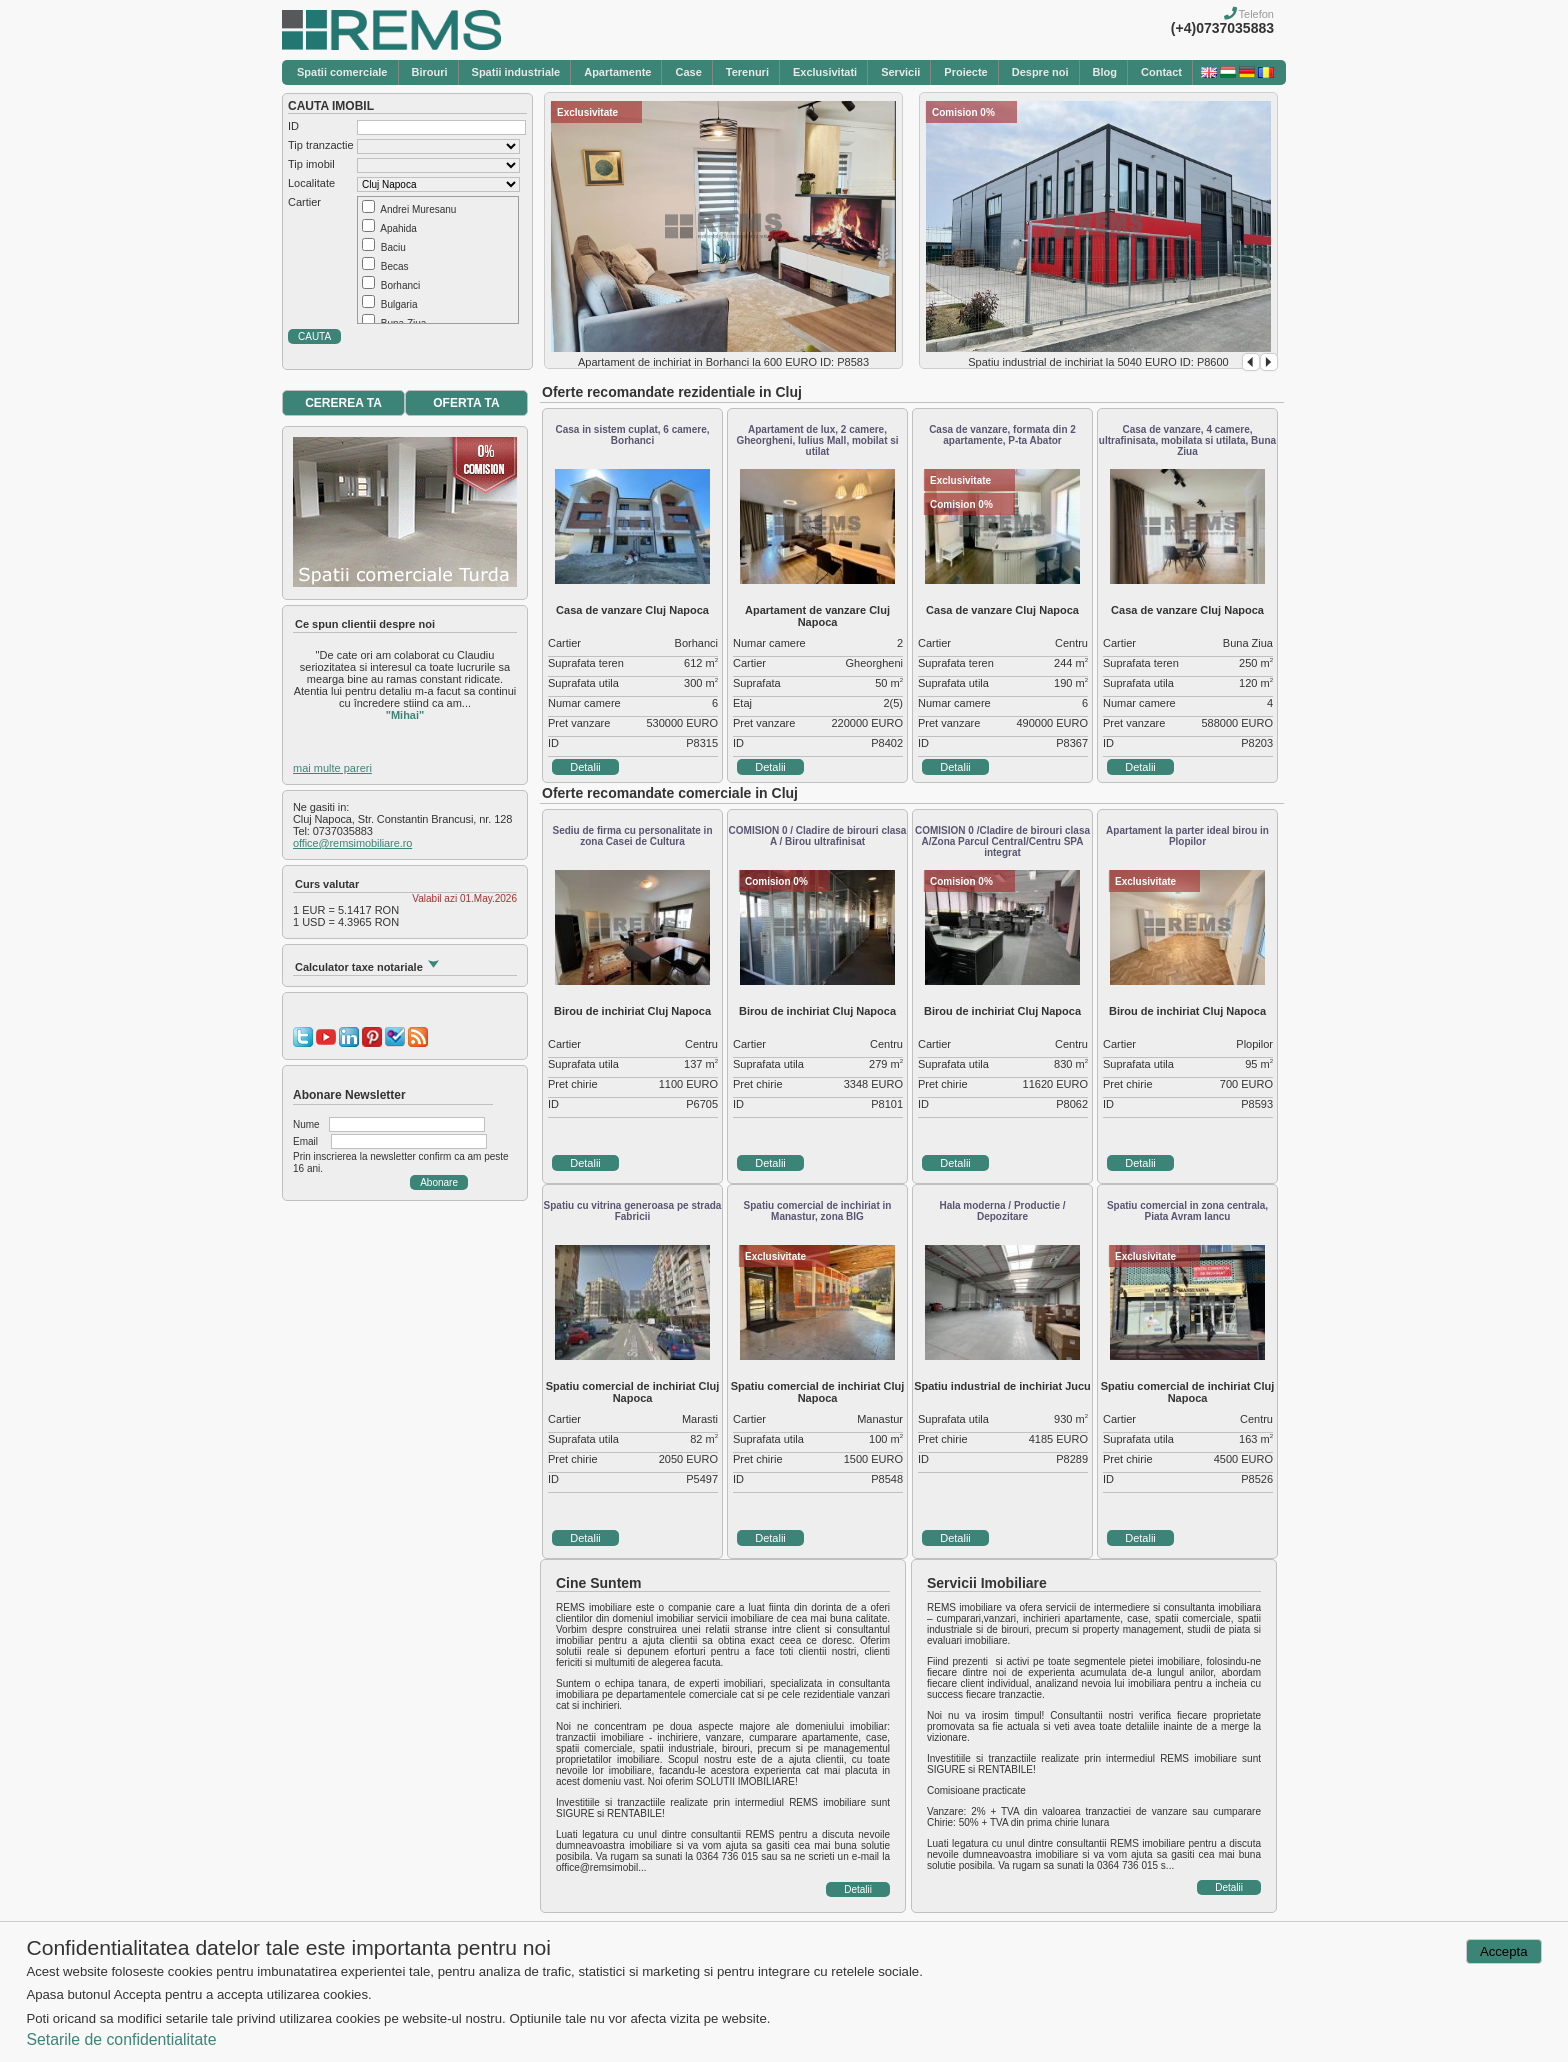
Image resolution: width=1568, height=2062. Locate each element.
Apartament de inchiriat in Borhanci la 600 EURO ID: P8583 (723, 362)
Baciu (393, 247)
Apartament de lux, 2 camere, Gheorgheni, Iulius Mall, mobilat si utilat (817, 440)
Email (305, 1141)
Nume (306, 1124)
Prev (1251, 362)
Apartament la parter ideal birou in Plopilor (1187, 836)
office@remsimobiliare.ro (352, 843)
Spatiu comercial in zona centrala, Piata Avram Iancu (1187, 1211)
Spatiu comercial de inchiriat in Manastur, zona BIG (818, 1211)
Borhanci (400, 285)
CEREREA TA (343, 403)
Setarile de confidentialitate (121, 2039)
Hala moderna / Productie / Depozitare (1002, 1211)
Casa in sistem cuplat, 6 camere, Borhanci (633, 435)
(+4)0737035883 (1222, 28)
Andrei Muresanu (418, 209)
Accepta (1504, 1951)
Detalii (585, 767)
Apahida (398, 228)
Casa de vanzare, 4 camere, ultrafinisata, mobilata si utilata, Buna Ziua (1187, 440)
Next (1269, 362)
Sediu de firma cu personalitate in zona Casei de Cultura (632, 836)
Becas (395, 266)
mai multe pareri (332, 768)
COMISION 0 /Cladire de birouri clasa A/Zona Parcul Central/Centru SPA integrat (1002, 841)
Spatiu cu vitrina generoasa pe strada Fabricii (633, 1211)
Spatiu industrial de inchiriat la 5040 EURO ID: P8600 (1098, 362)
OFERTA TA (466, 403)
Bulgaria (399, 304)
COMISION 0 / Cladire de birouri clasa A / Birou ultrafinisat (818, 836)
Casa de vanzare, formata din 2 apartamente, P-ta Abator (1002, 435)
